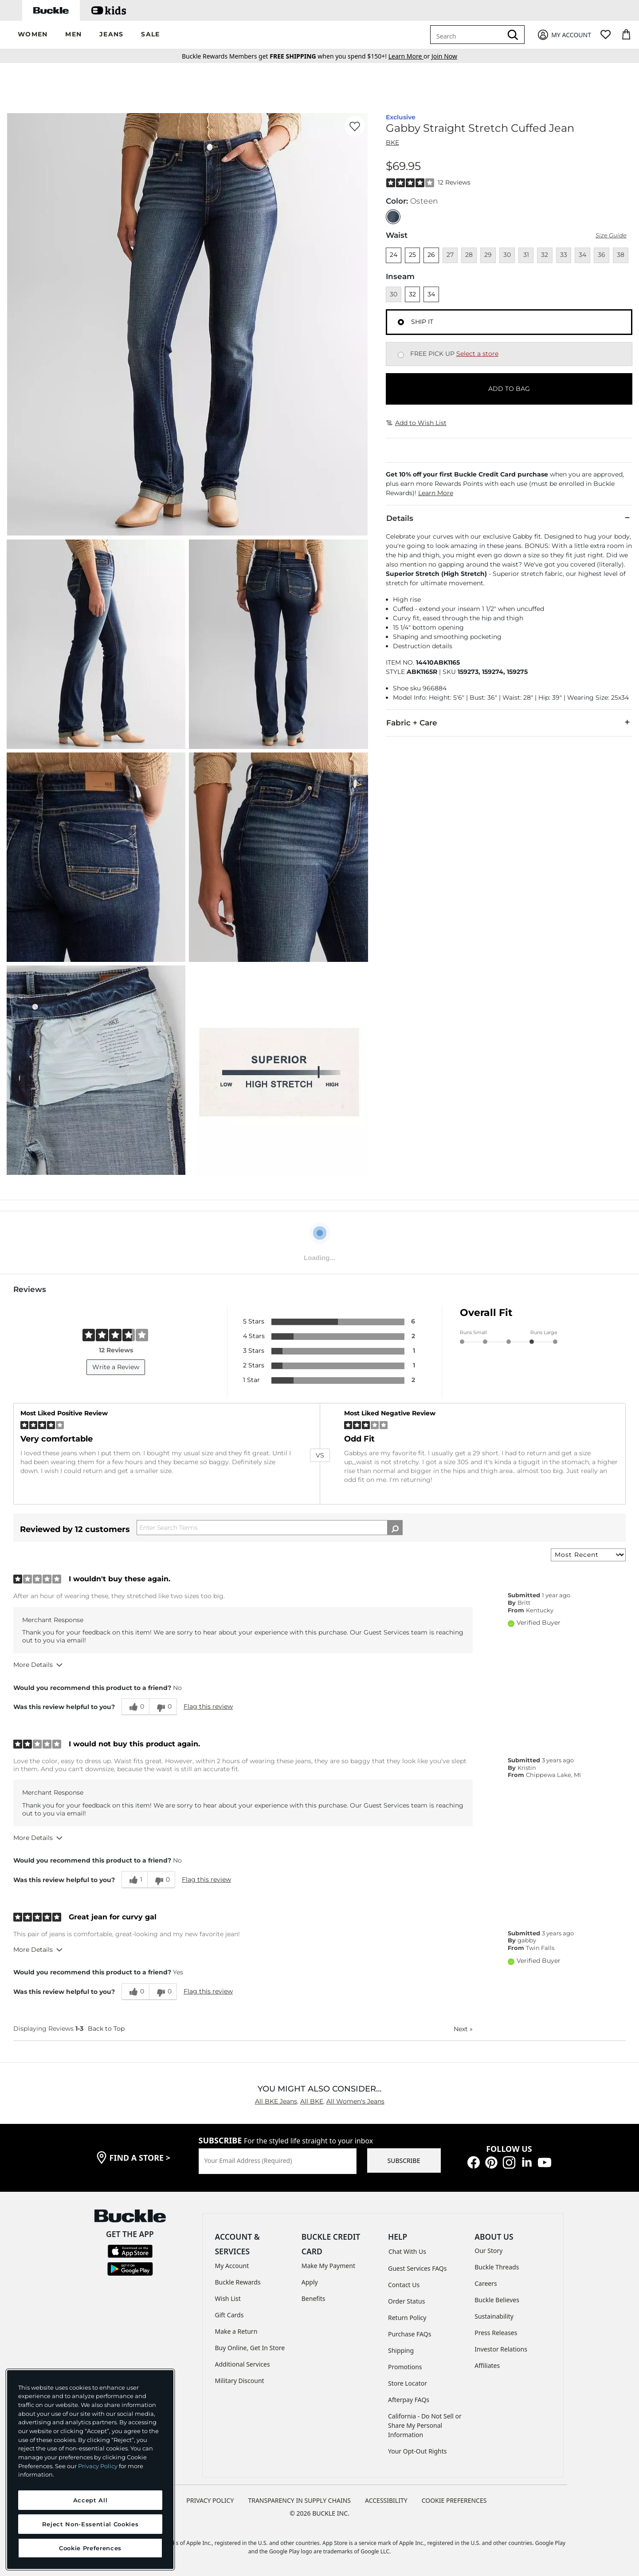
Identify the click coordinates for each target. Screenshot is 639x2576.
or (409, 56)
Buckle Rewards (238, 2282)
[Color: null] (393, 217)
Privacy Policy (98, 2466)
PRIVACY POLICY (210, 2500)
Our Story (488, 2250)
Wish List (228, 2298)
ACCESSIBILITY (386, 2500)
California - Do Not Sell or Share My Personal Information (425, 2425)
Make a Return (236, 2331)
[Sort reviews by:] (588, 1554)
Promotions (405, 2367)
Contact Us (403, 2285)
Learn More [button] (435, 493)
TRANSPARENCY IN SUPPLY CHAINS (299, 2500)
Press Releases (495, 2332)
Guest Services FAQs (417, 2268)
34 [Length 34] (431, 294)
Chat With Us (407, 2251)
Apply (310, 2282)
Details (509, 518)
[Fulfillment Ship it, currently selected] (401, 322)
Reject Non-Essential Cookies (90, 2524)
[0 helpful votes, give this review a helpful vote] (135, 1706)
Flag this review (208, 1706)
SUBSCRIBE (404, 2160)
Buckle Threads (496, 2267)
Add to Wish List (416, 423)
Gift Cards (229, 2315)
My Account (232, 2265)
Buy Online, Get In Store (250, 2348)
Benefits (313, 2298)
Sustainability (494, 2316)
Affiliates (487, 2365)
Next (463, 2029)
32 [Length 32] (412, 294)
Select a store (477, 354)
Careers (485, 2283)
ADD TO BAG (509, 389)
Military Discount (239, 2380)
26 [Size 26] (431, 255)
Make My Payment (328, 2265)
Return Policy (407, 2317)
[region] (90, 2469)
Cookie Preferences (454, 2500)
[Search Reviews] (270, 1527)
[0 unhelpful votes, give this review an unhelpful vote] (163, 1706)
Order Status (406, 2301)
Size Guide (611, 235)
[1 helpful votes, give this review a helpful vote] (134, 1879)
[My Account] (564, 34)
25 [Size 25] (412, 255)
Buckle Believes (496, 2300)
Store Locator (407, 2383)
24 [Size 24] (393, 255)
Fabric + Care (509, 722)
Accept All (90, 2500)
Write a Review (115, 1367)
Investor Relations (500, 2349)
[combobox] (468, 34)
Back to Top (106, 2028)
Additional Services (242, 2364)
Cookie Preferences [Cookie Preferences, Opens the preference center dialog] (90, 2548)
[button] (32, 34)
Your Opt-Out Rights (417, 2451)
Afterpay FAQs (408, 2399)
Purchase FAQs (409, 2334)
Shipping (401, 2350)
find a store (140, 2157)
